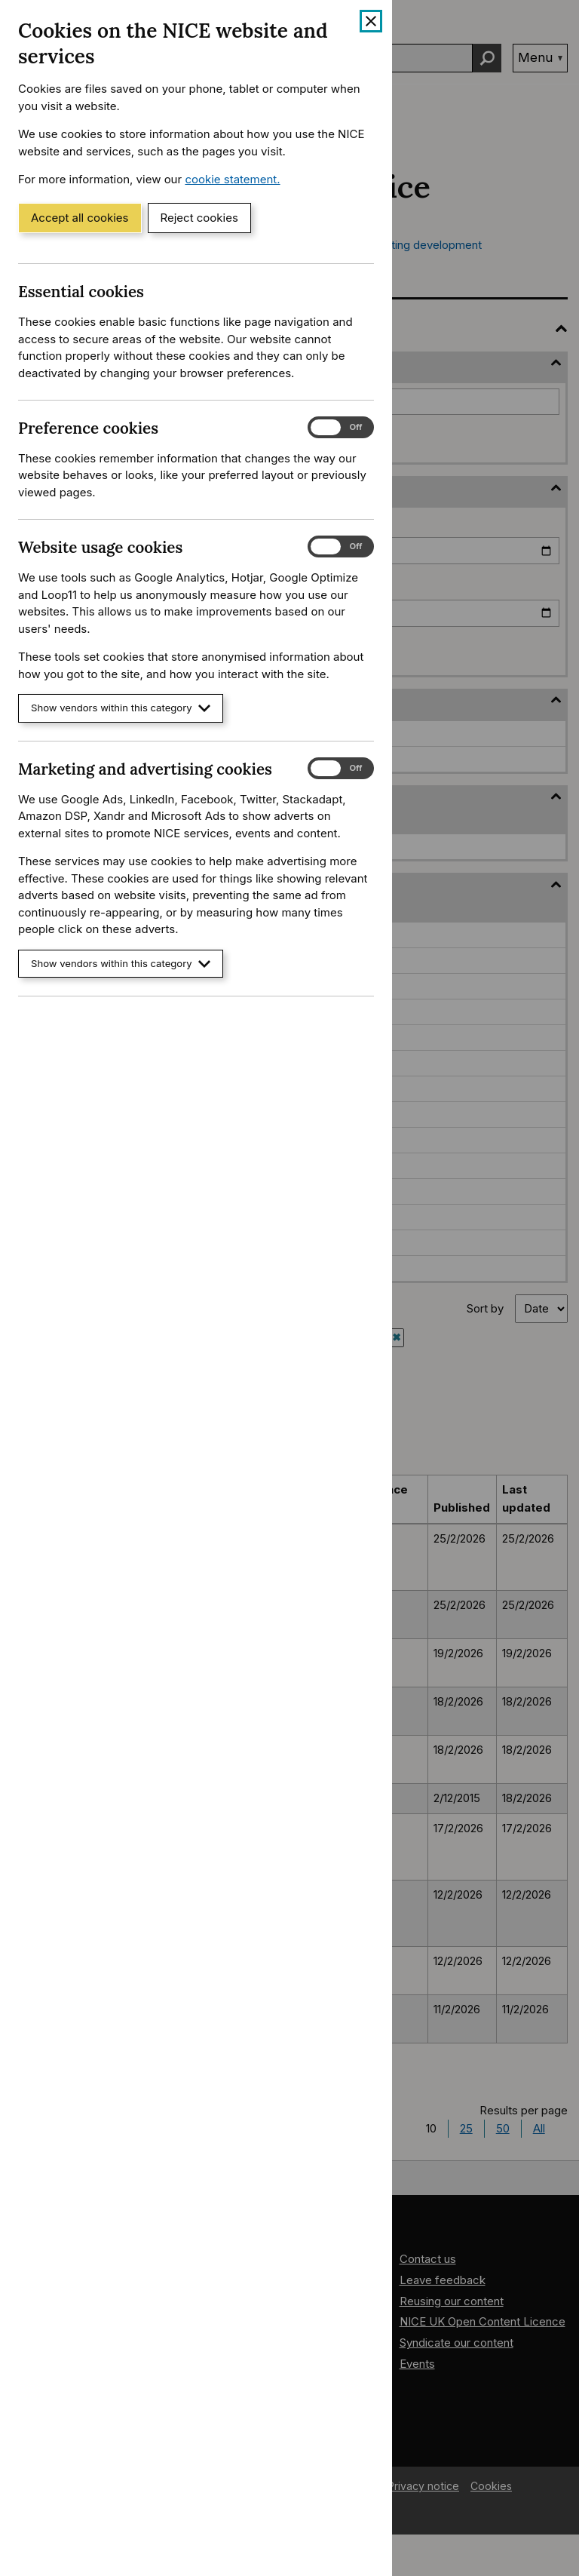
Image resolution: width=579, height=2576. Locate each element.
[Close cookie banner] (371, 21)
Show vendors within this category (120, 708)
